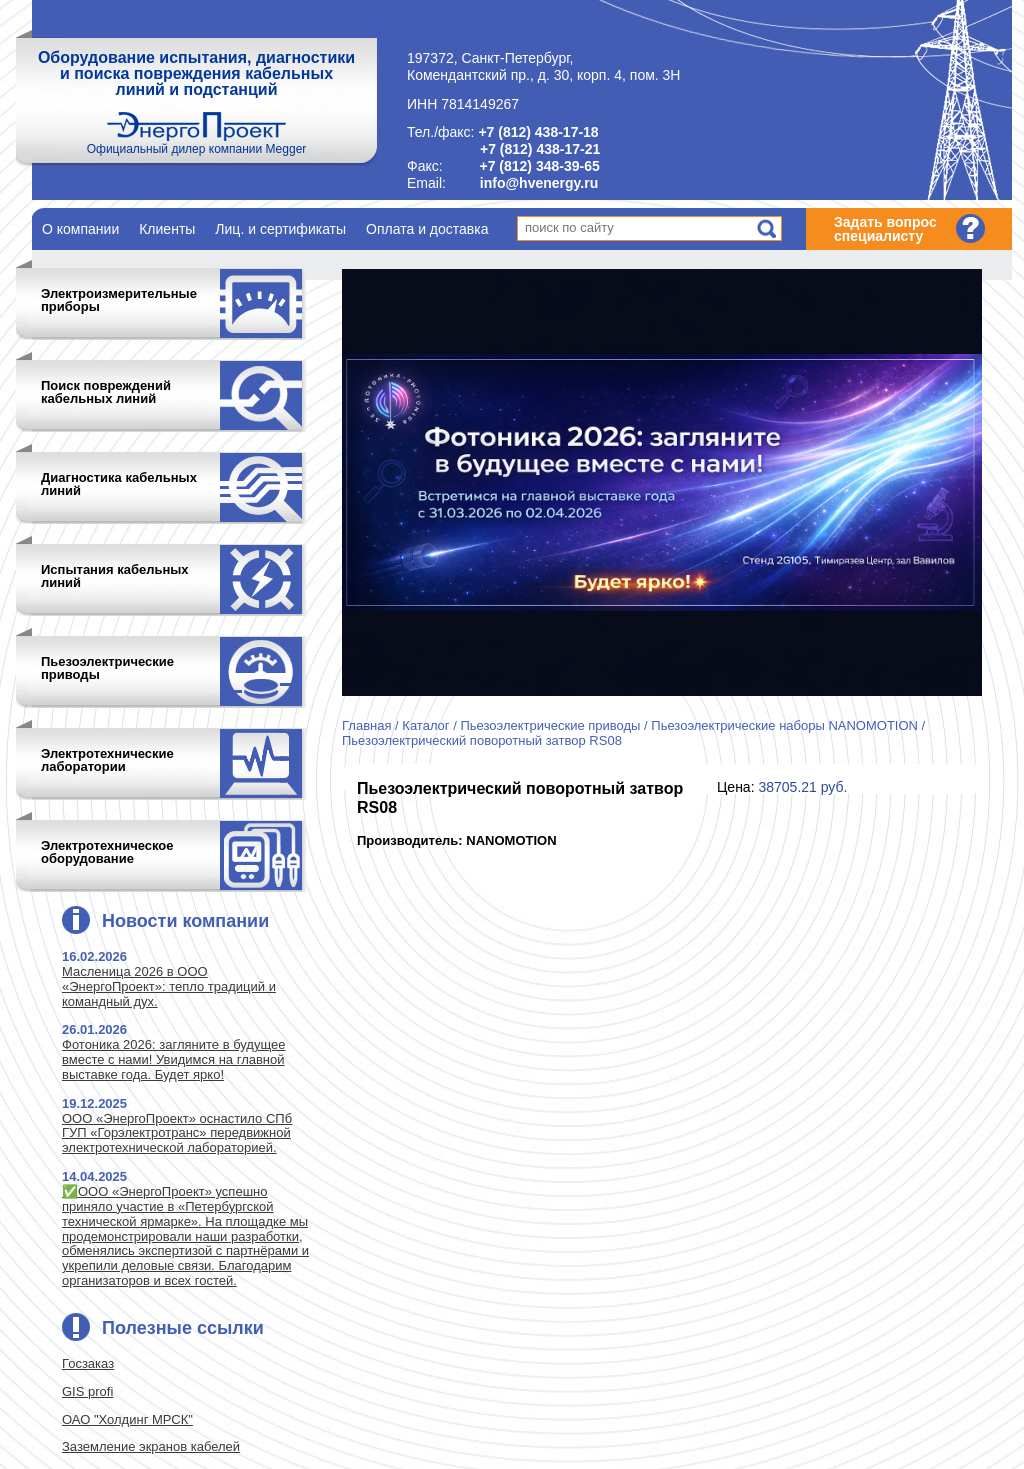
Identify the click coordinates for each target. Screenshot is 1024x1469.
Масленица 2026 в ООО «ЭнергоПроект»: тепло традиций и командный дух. (169, 986)
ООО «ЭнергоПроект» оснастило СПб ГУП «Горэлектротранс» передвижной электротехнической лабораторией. (177, 1133)
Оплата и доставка (427, 229)
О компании (80, 229)
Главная (366, 725)
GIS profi (87, 1391)
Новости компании (185, 921)
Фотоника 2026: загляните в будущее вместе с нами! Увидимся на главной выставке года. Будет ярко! (173, 1059)
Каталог (425, 725)
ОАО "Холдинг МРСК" (127, 1419)
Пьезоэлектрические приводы (550, 725)
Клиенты (167, 229)
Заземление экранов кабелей (151, 1446)
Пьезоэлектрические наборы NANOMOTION (784, 725)
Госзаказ (88, 1363)
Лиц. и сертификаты (280, 229)
